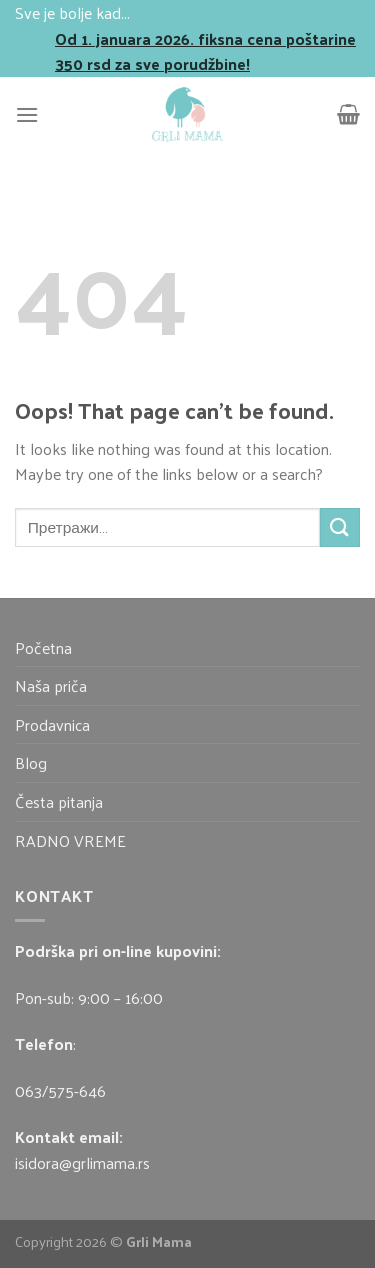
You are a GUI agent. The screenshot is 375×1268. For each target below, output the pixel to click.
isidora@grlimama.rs (82, 1162)
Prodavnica (52, 724)
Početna (43, 647)
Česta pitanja (59, 801)
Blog (31, 762)
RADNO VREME (70, 840)
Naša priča (51, 685)
